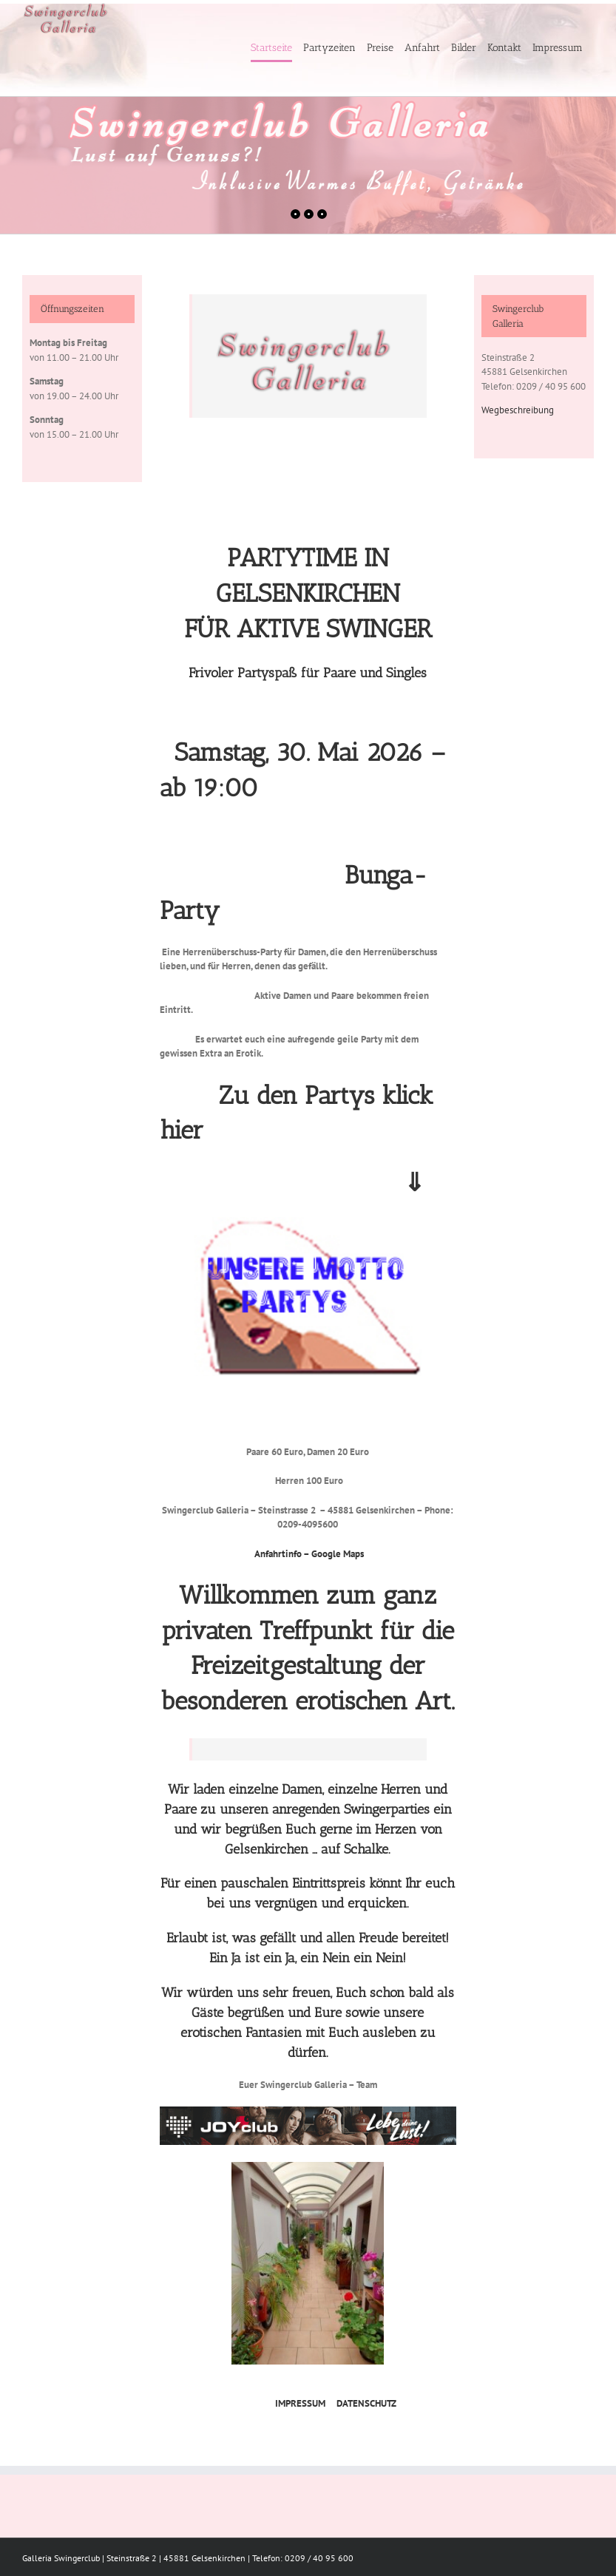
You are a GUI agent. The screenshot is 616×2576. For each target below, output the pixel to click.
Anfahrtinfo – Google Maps (309, 1554)
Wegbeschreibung (517, 410)
